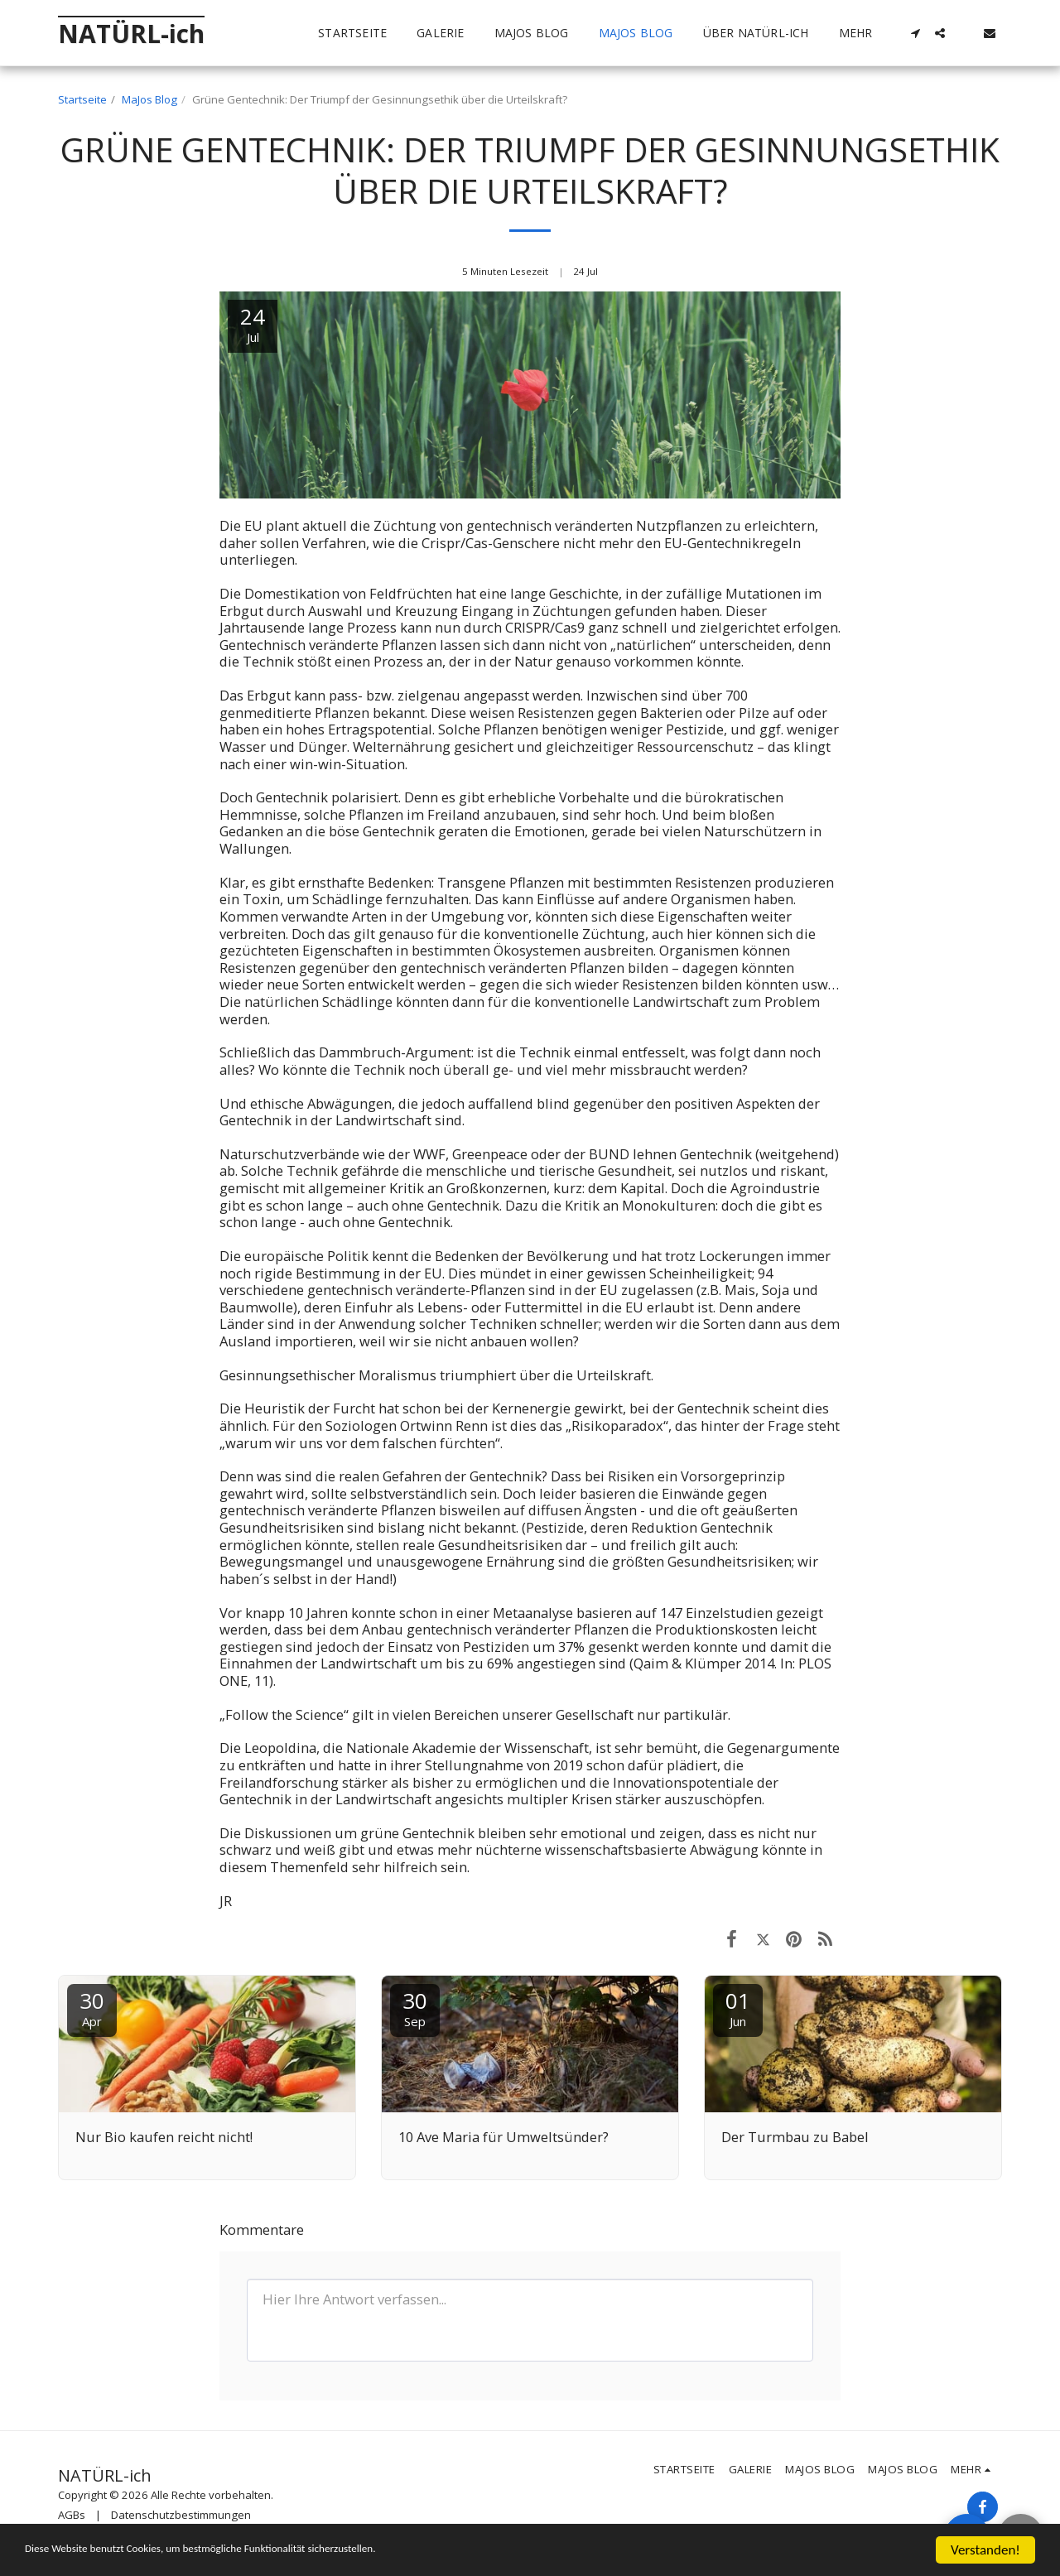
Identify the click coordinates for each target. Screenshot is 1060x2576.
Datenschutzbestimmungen (181, 2514)
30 (92, 2008)
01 (738, 2008)
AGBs (71, 2514)
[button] (915, 33)
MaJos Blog (149, 99)
